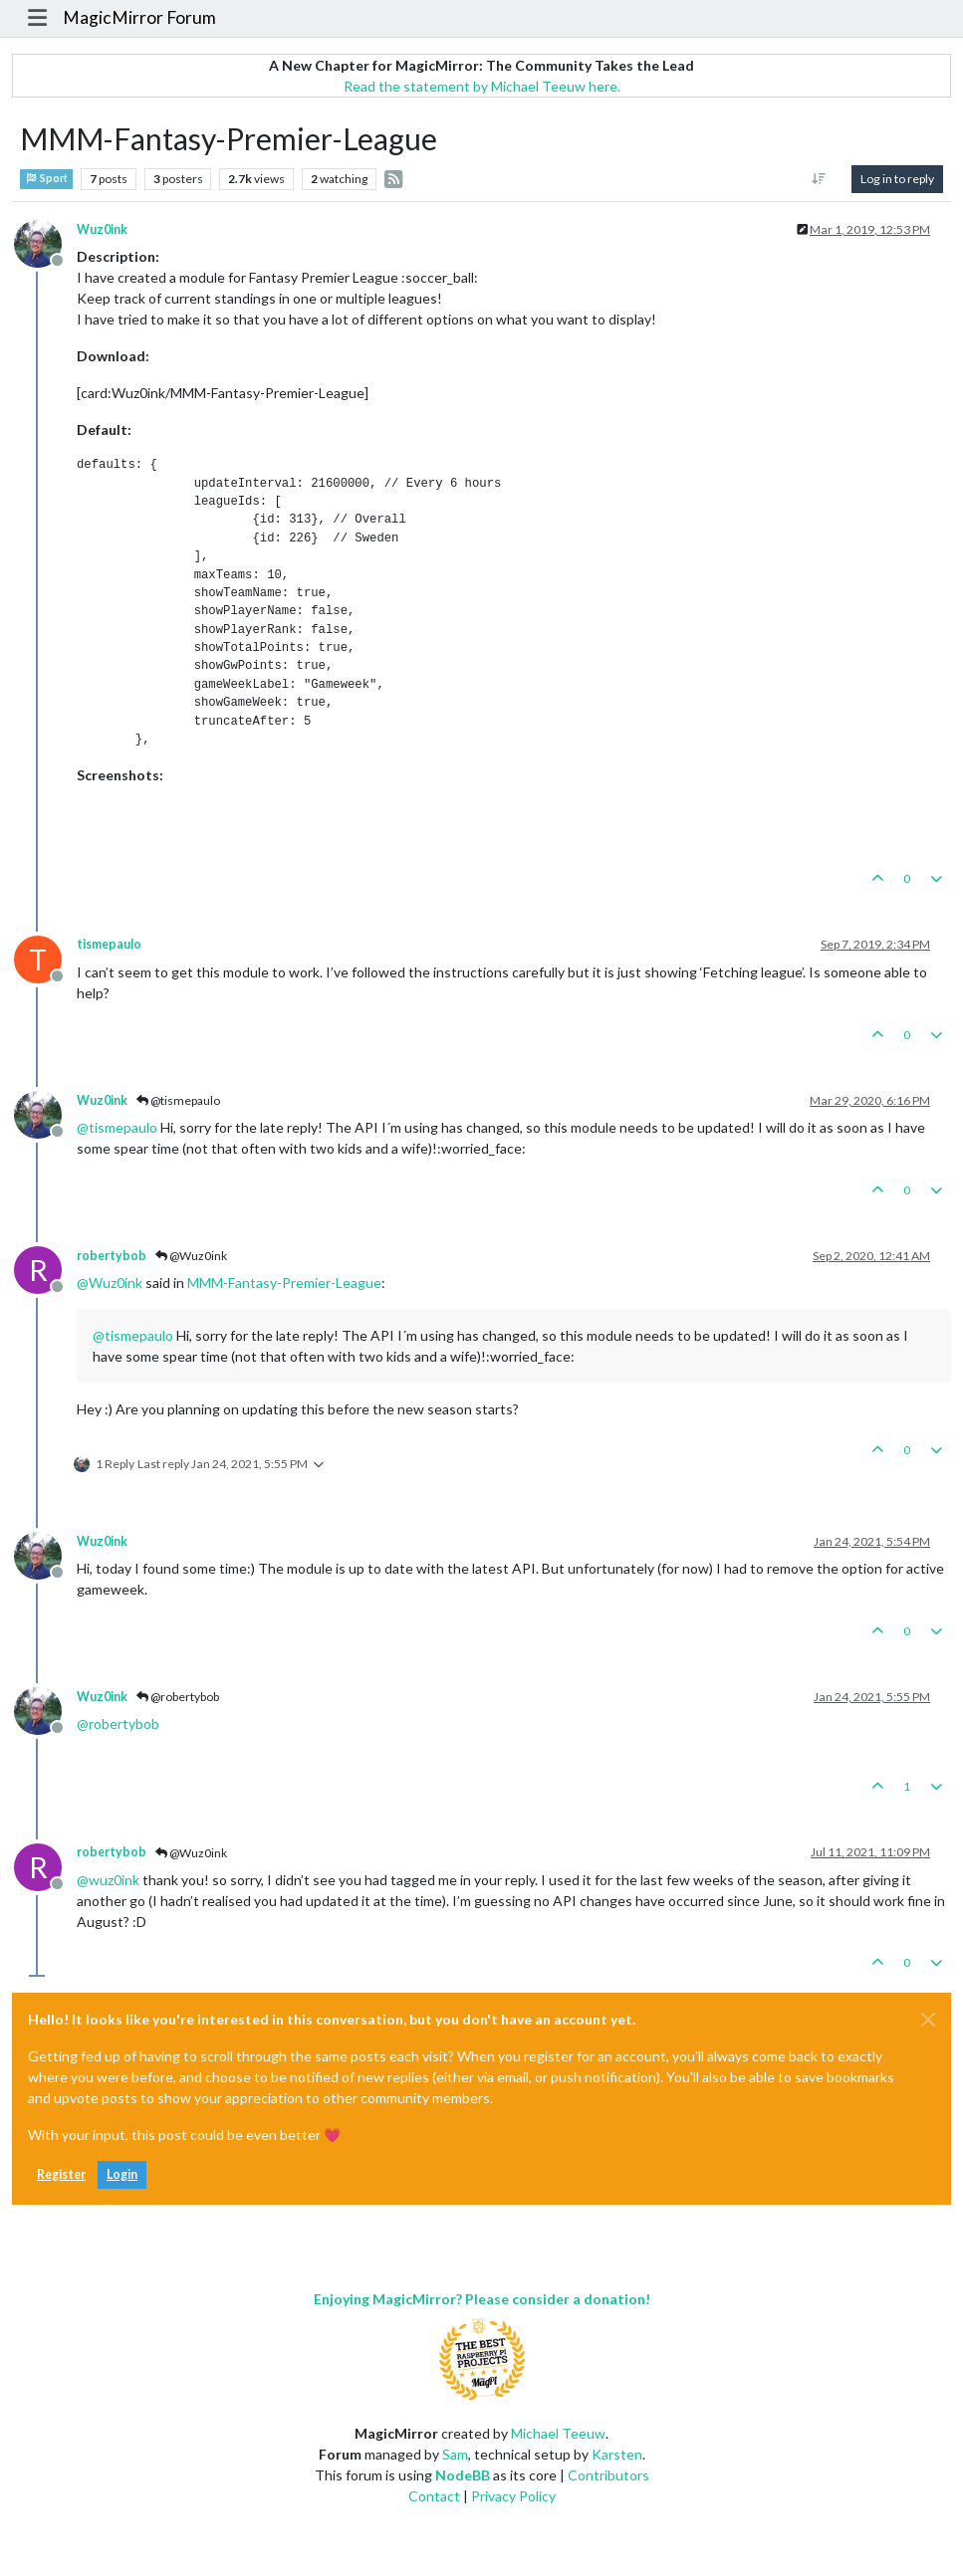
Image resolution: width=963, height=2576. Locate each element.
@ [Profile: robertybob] (118, 1723)
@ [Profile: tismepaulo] (117, 1127)
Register (61, 2174)
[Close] (928, 2019)
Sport (46, 178)
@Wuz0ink (191, 1255)
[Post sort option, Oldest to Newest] (819, 179)
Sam (455, 2454)
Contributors (608, 2475)
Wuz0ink (102, 229)
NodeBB (462, 2475)
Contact (434, 2495)
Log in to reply (897, 178)
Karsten (617, 2454)
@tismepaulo (178, 1100)
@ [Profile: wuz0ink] (108, 1879)
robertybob (111, 1255)
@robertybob (177, 1696)
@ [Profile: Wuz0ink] (109, 1282)
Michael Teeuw (558, 2433)
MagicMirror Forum (139, 17)
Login (122, 2174)
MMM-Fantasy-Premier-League (284, 1282)
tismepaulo (109, 944)
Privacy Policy (513, 2495)
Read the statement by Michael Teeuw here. (482, 86)
